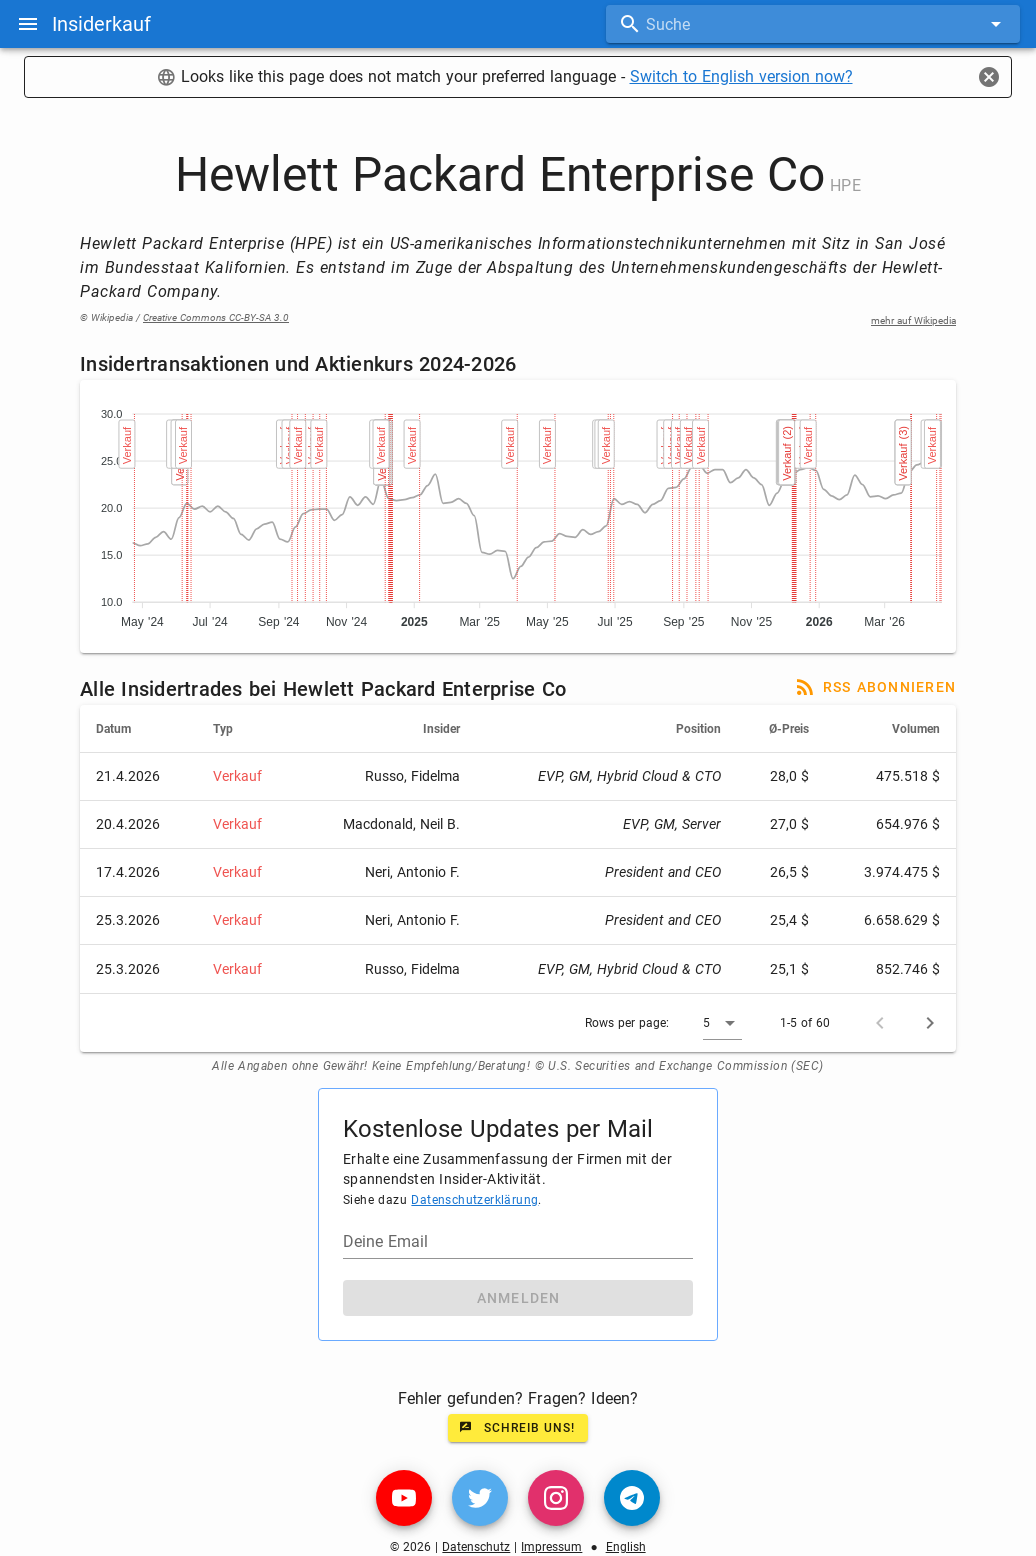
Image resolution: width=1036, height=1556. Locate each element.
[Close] (989, 77)
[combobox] (813, 24)
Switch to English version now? (741, 76)
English (626, 1547)
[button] (722, 1023)
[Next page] (930, 1023)
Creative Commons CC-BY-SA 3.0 (216, 317)
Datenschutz (476, 1547)
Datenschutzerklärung (474, 1200)
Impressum (551, 1547)
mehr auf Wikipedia (913, 320)
